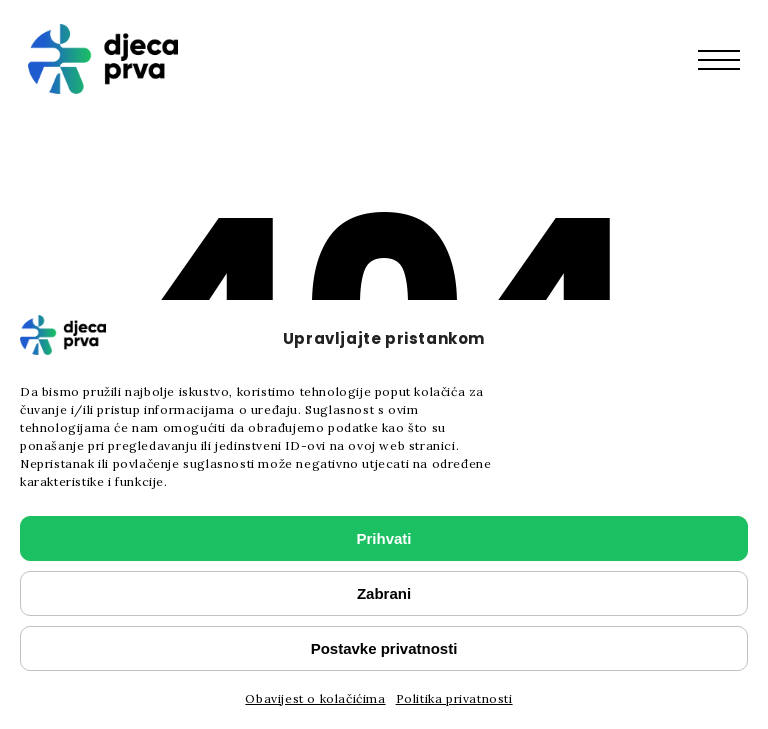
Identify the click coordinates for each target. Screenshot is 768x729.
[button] (729, 59)
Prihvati (383, 538)
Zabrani (384, 593)
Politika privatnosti (454, 698)
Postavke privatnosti (384, 648)
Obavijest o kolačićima (315, 698)
